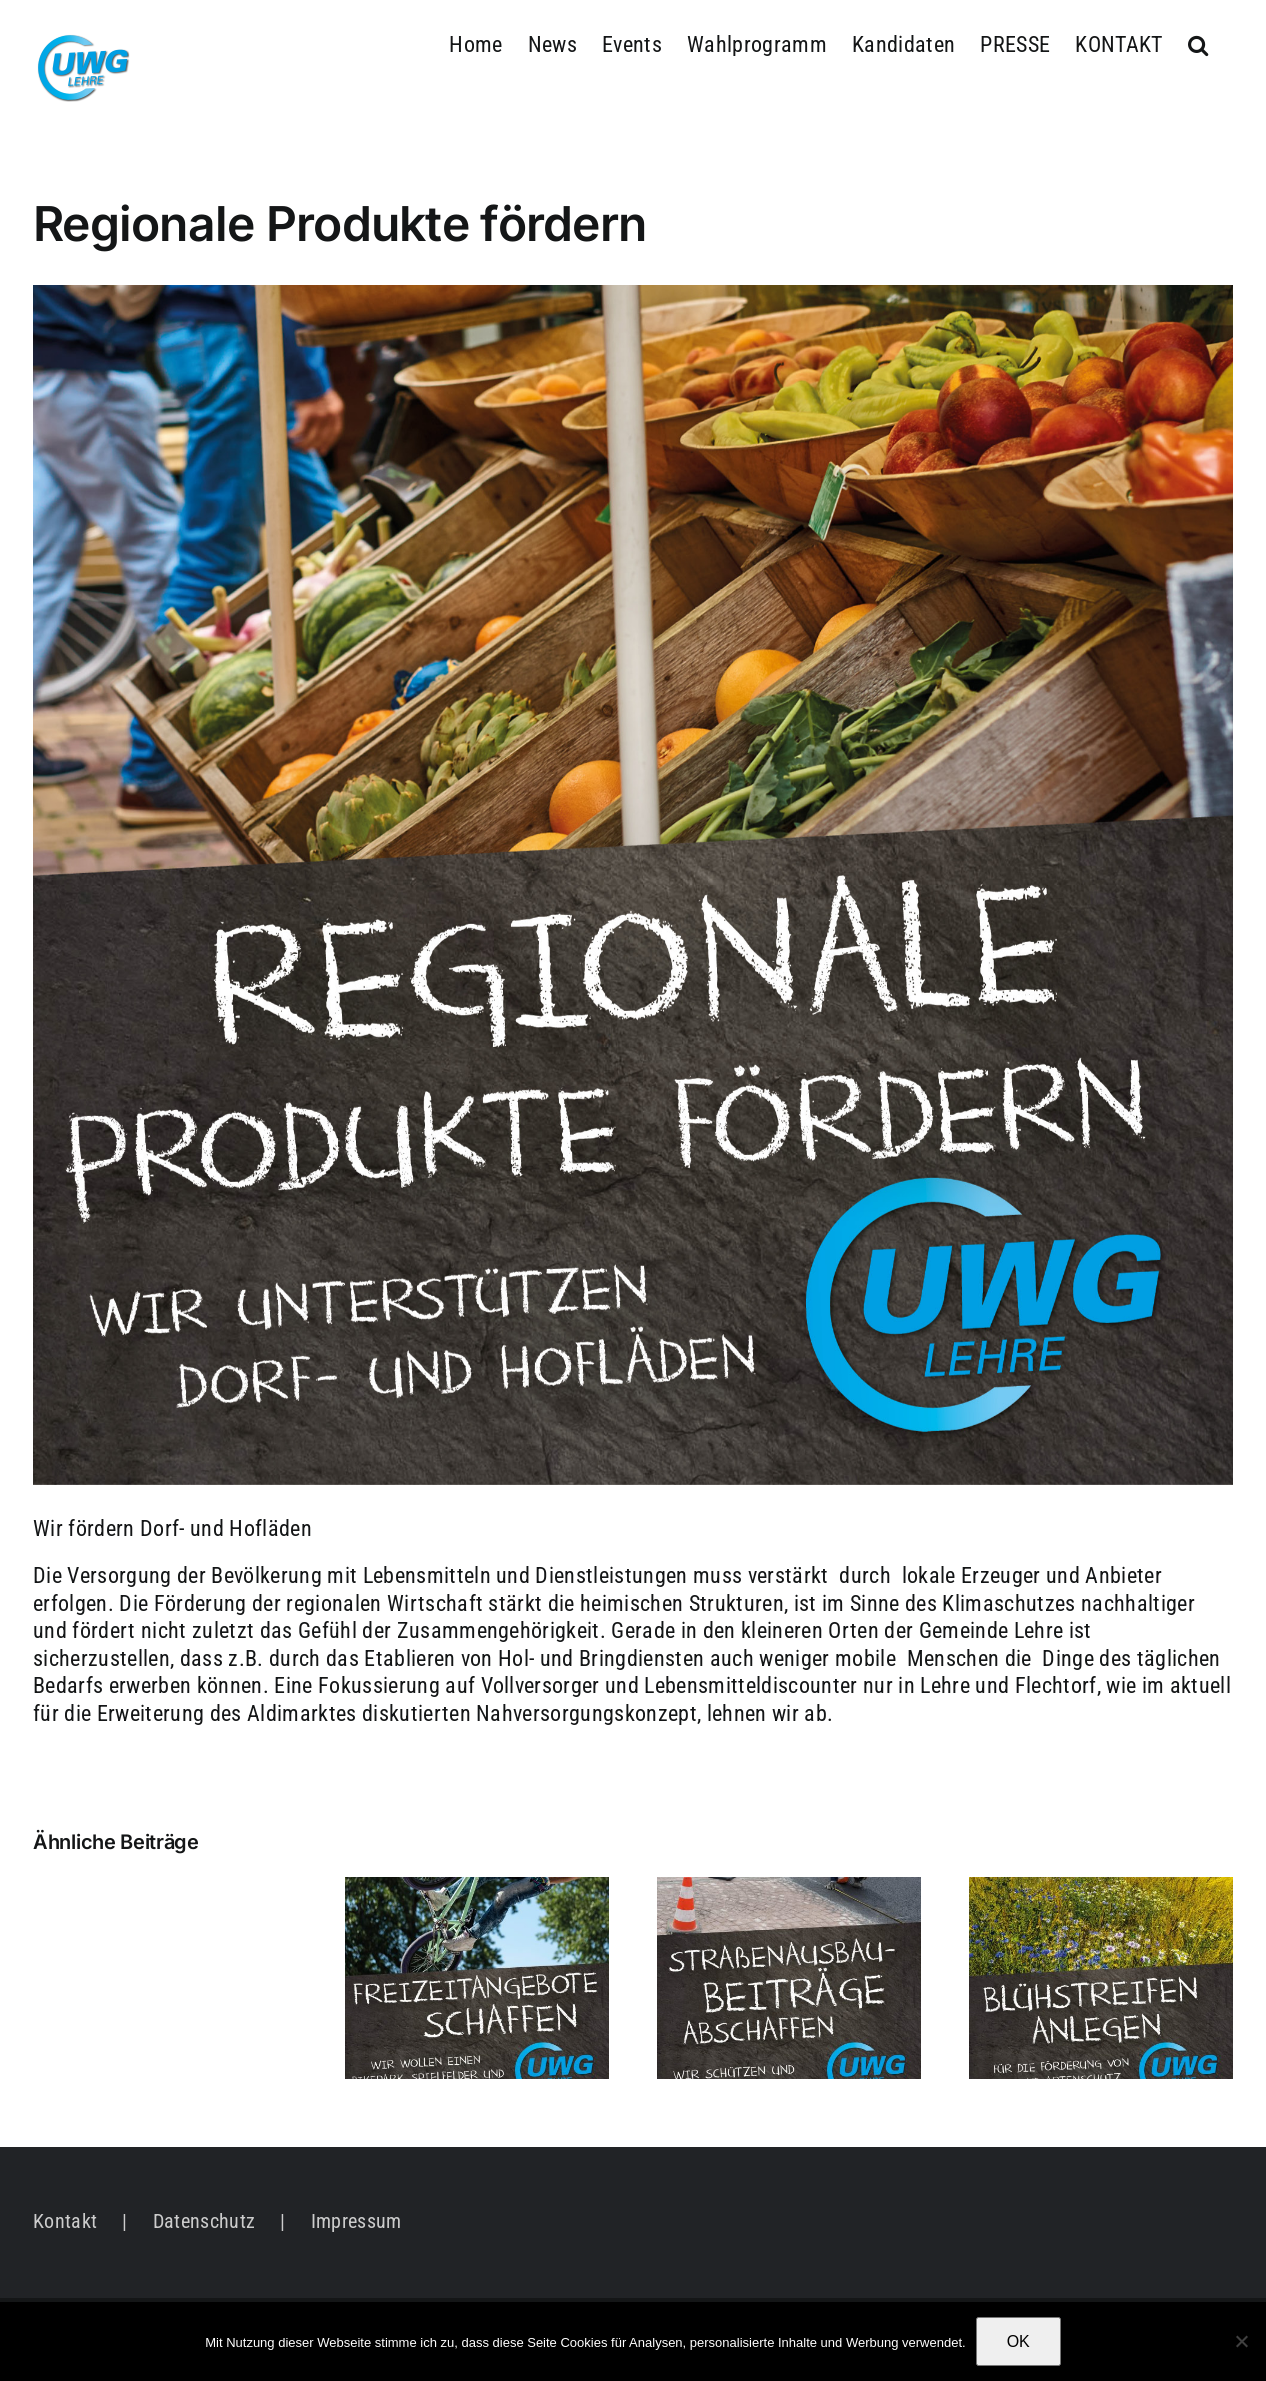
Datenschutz (204, 2221)
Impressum (356, 2221)
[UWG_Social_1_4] (633, 885)
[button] (1198, 42)
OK (1018, 2341)
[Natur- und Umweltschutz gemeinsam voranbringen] (1101, 1889)
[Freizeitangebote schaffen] (477, 1889)
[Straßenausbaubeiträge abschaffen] (789, 1889)
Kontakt (65, 2221)
